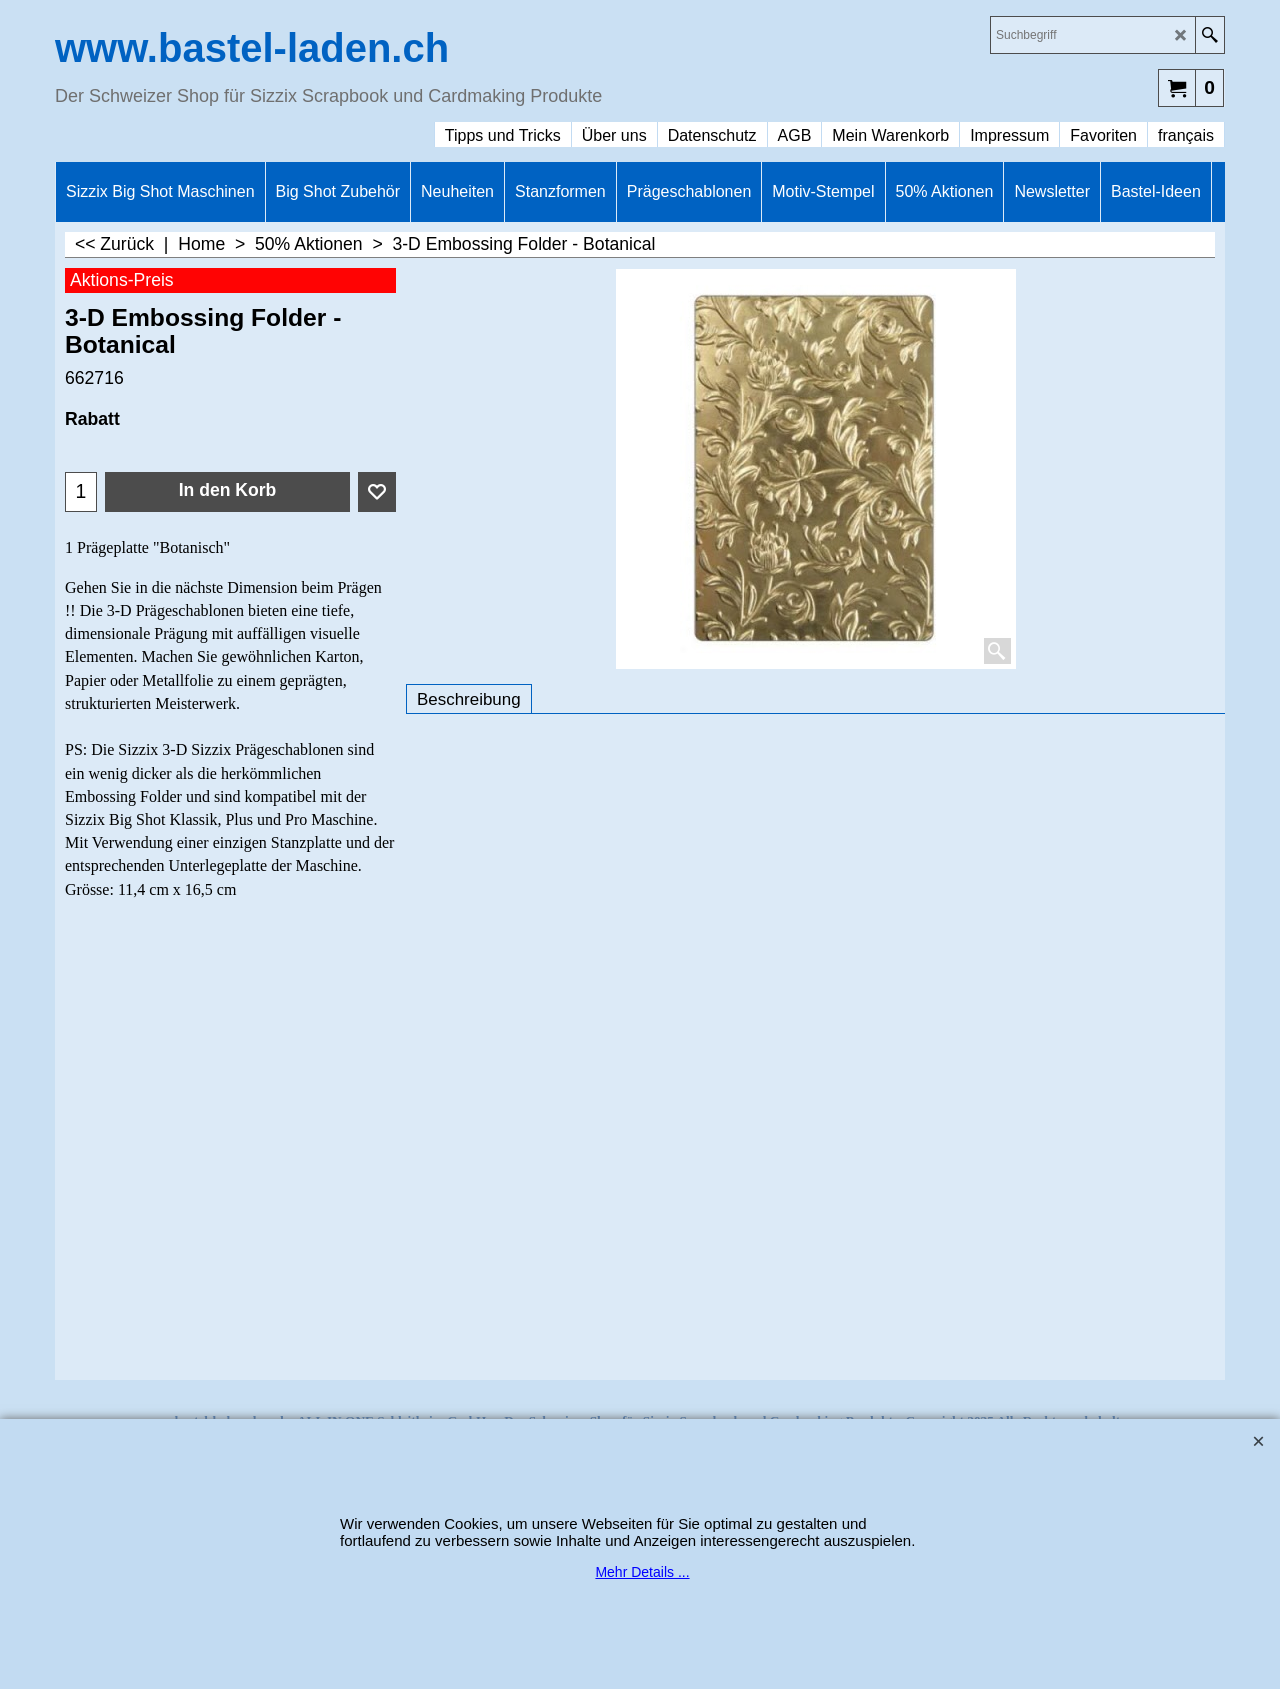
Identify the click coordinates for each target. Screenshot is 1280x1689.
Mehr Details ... (642, 1572)
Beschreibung (469, 699)
